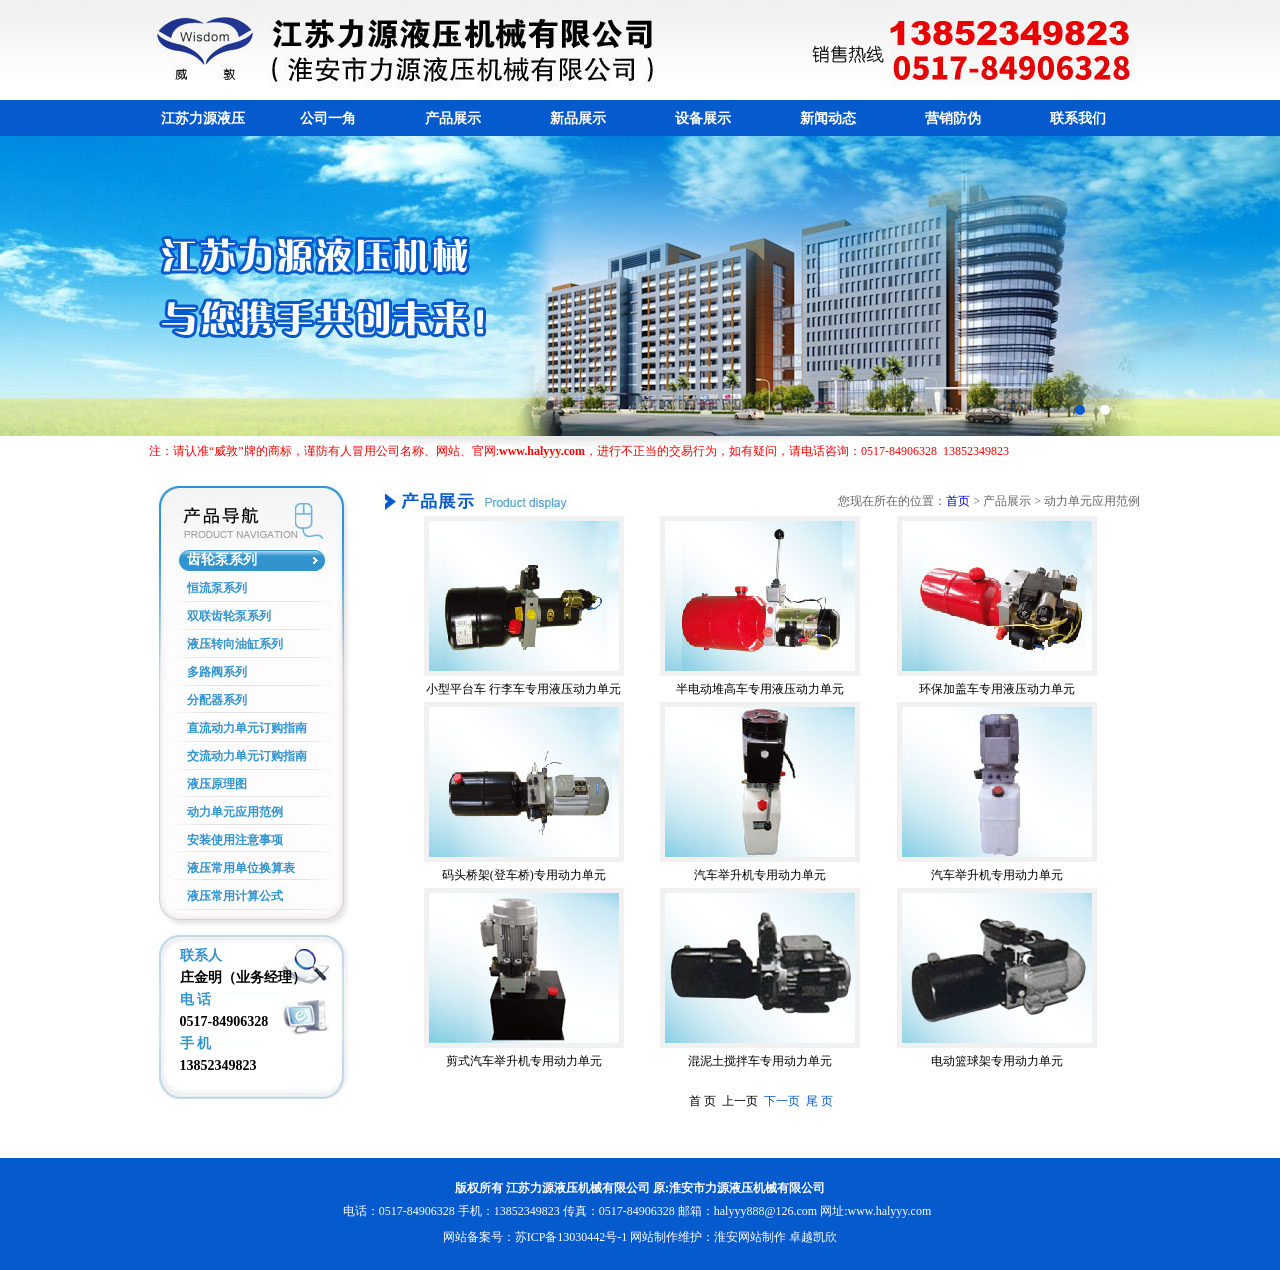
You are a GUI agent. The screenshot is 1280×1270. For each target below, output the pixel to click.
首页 (958, 501)
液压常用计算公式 (235, 896)
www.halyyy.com (889, 1211)
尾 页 (816, 1101)
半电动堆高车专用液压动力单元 (760, 689)
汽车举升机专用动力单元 (760, 875)
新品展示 (578, 118)
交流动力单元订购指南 (247, 756)
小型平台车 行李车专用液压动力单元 (523, 689)
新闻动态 (828, 118)
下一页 (780, 1101)
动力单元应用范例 (235, 812)
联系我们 (1078, 118)
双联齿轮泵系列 (229, 616)
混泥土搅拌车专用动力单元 (760, 1061)
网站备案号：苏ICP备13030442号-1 (535, 1237)
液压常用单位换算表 (241, 868)
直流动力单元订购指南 (247, 728)
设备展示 (703, 118)
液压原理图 (217, 784)
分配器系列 (217, 700)
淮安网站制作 (750, 1237)
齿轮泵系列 (222, 559)
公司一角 (328, 118)
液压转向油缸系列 (235, 644)
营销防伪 (953, 118)
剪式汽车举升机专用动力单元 (524, 1061)
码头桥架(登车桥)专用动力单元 (524, 875)
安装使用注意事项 (235, 840)
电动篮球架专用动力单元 (997, 1061)
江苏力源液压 (203, 118)
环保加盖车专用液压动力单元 (997, 689)
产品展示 (453, 118)
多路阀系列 (217, 672)
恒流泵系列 (217, 588)
